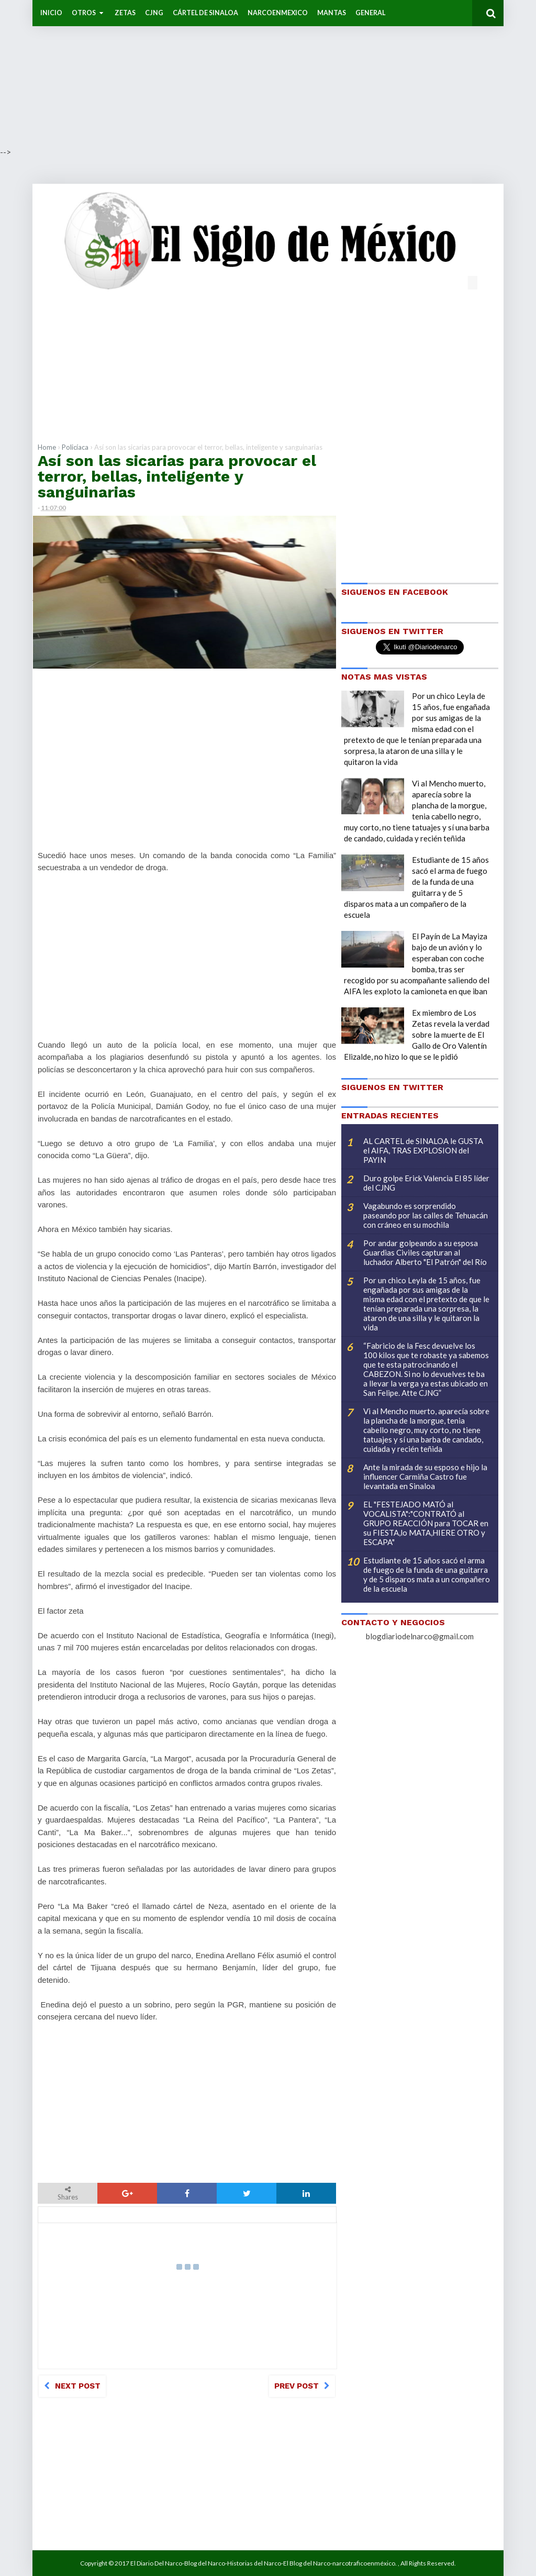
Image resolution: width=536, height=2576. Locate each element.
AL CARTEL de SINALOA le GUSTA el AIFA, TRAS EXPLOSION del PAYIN (423, 1150)
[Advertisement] (268, 73)
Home (47, 447)
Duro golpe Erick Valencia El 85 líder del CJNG (426, 1182)
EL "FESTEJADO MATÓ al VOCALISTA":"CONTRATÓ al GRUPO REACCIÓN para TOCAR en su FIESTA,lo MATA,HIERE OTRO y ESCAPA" (425, 1523)
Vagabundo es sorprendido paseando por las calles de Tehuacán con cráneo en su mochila (425, 1215)
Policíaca (75, 447)
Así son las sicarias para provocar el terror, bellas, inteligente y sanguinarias (177, 476)
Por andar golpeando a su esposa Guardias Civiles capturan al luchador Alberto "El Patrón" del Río (425, 1252)
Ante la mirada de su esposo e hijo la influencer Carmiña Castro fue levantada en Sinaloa (425, 1476)
